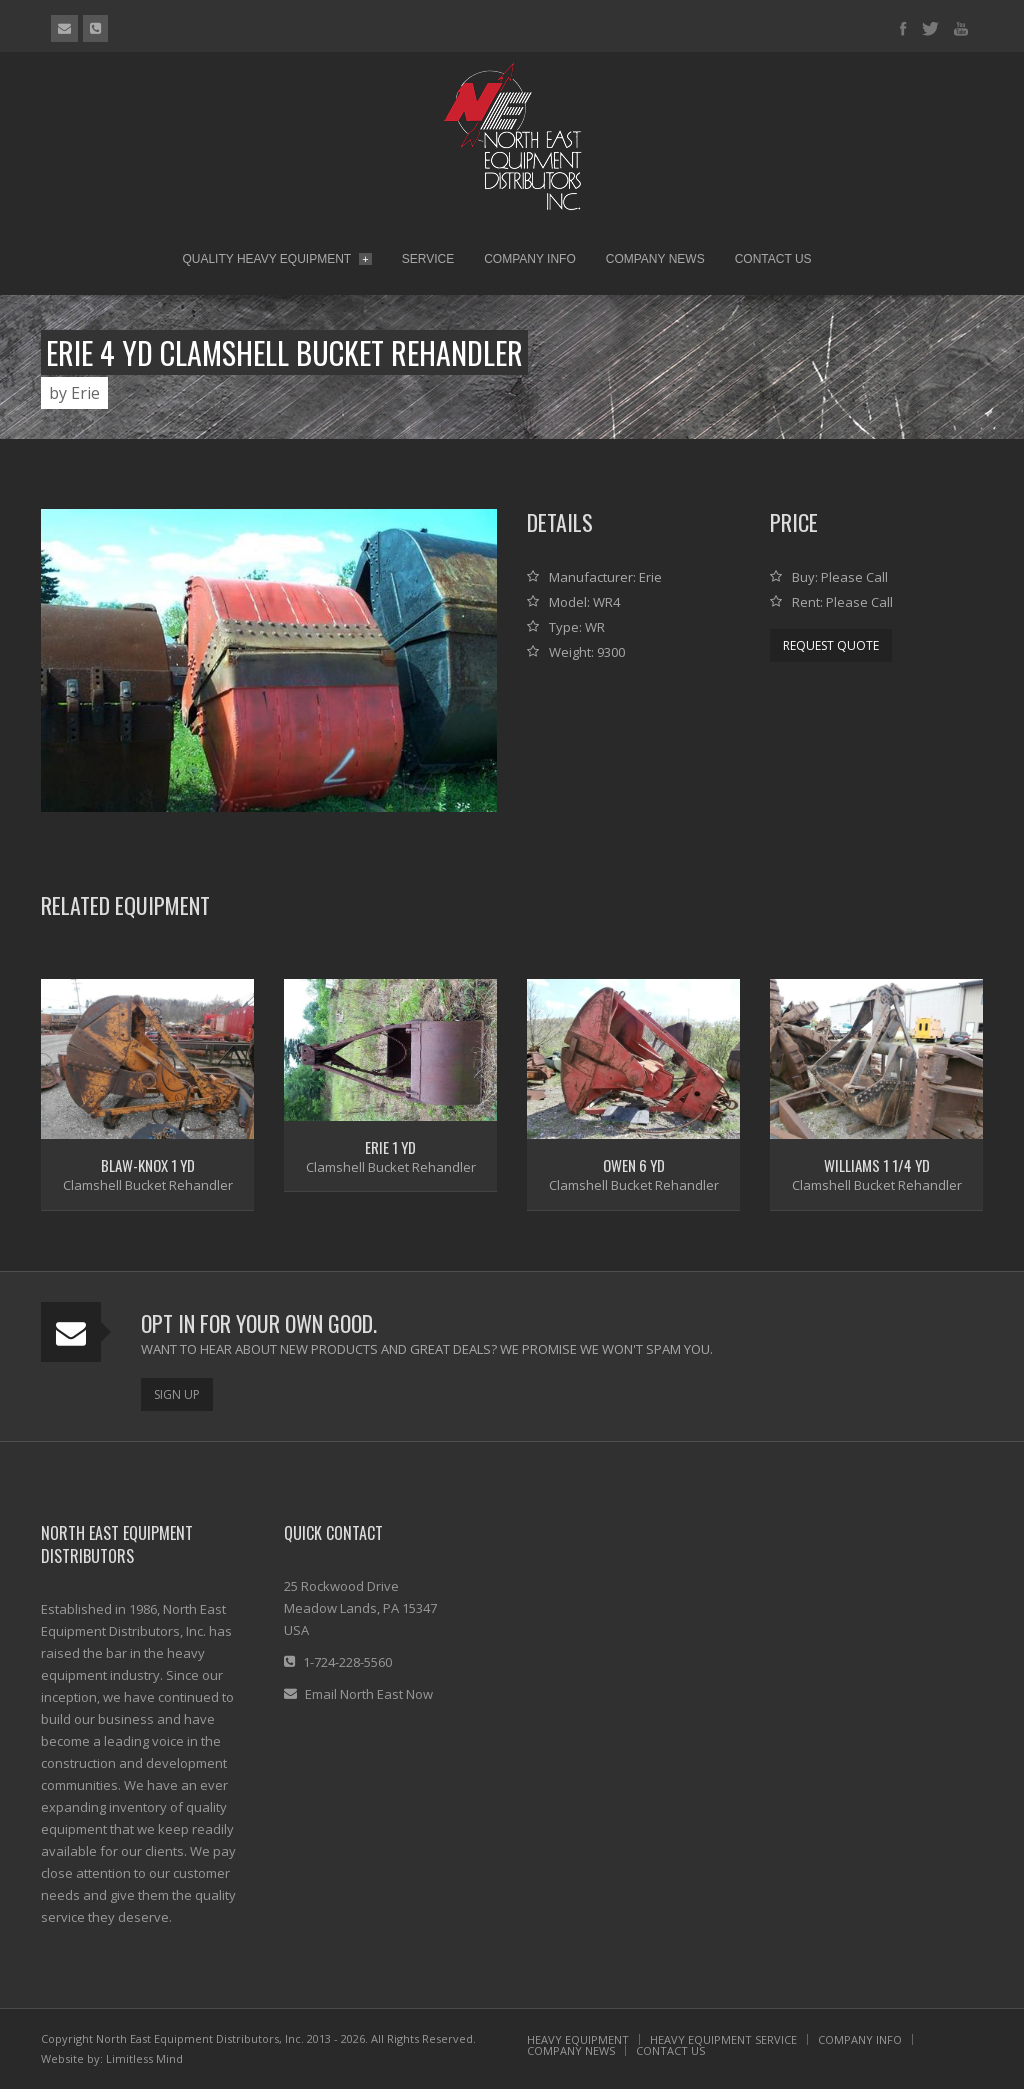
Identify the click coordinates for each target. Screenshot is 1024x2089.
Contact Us (773, 259)
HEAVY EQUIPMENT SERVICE (723, 2039)
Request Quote (831, 645)
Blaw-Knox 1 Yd (148, 1165)
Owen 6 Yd (634, 1165)
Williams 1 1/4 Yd (877, 1165)
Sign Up (177, 1394)
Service (428, 259)
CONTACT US (670, 2050)
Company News (655, 259)
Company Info (530, 259)
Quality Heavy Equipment (276, 259)
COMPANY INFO (860, 2039)
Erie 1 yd (390, 1147)
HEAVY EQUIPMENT (578, 2039)
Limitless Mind (144, 2058)
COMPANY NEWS (571, 2050)
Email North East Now (369, 1694)
